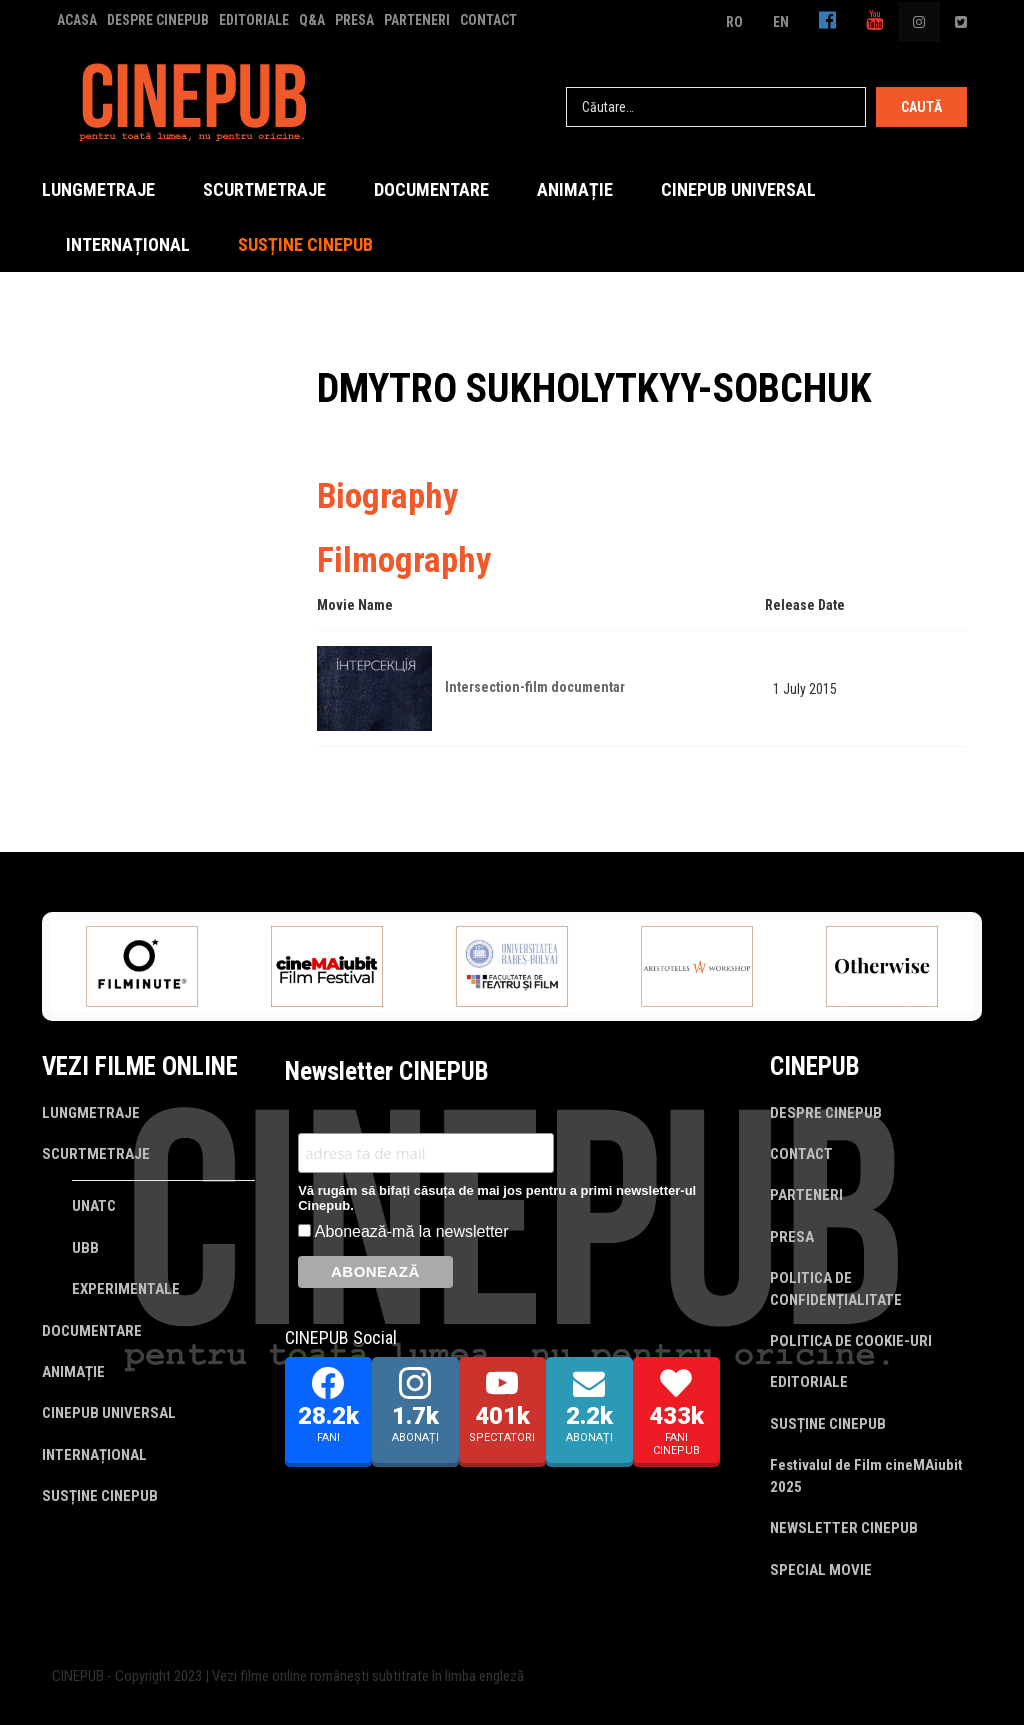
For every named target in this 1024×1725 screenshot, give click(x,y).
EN (781, 22)
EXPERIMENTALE (126, 1289)
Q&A (312, 20)
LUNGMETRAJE (98, 189)
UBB (85, 1248)
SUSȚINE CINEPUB (305, 244)
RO (734, 22)
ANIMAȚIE (575, 189)
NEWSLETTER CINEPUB (844, 1528)
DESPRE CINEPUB (158, 20)
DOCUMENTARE (431, 189)
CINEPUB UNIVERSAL (738, 189)
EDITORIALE (254, 20)
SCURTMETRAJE (264, 189)
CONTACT (488, 20)
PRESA (354, 20)
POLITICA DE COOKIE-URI (851, 1341)
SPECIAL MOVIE (821, 1570)
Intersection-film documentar (535, 687)
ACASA (77, 20)
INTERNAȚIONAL (128, 244)
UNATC (94, 1206)
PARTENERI (417, 20)
